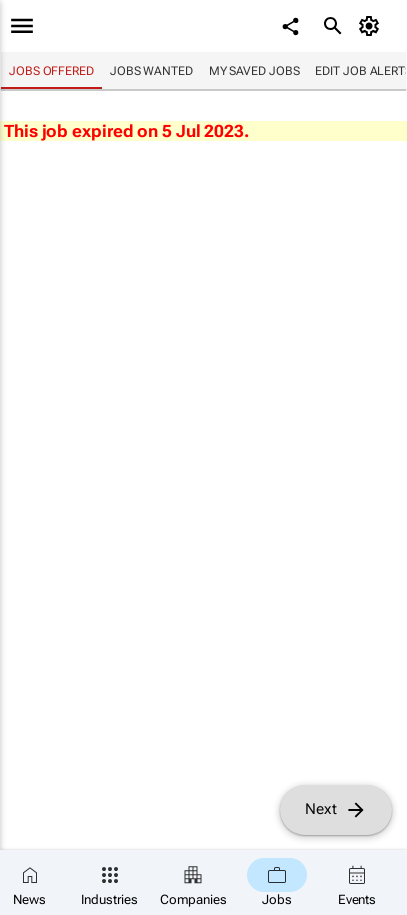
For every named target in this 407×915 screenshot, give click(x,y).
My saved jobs (254, 71)
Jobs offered (51, 71)
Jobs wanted (151, 71)
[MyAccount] (372, 26)
